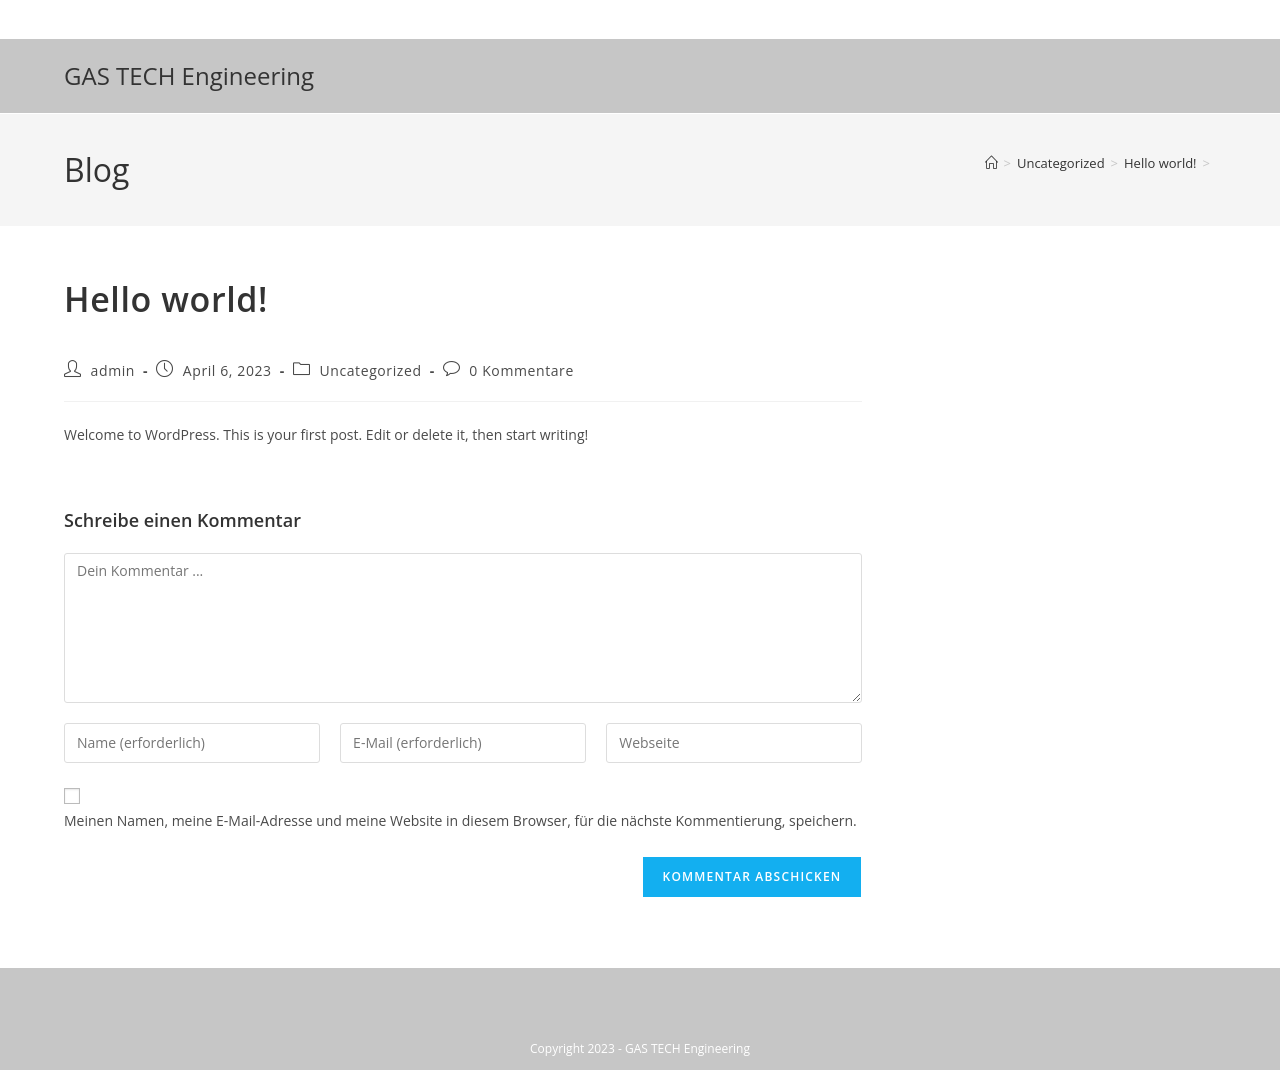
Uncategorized (370, 370)
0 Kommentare (521, 370)
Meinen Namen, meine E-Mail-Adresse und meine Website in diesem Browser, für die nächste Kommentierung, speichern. (460, 820)
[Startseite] (991, 163)
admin (113, 370)
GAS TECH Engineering (189, 75)
